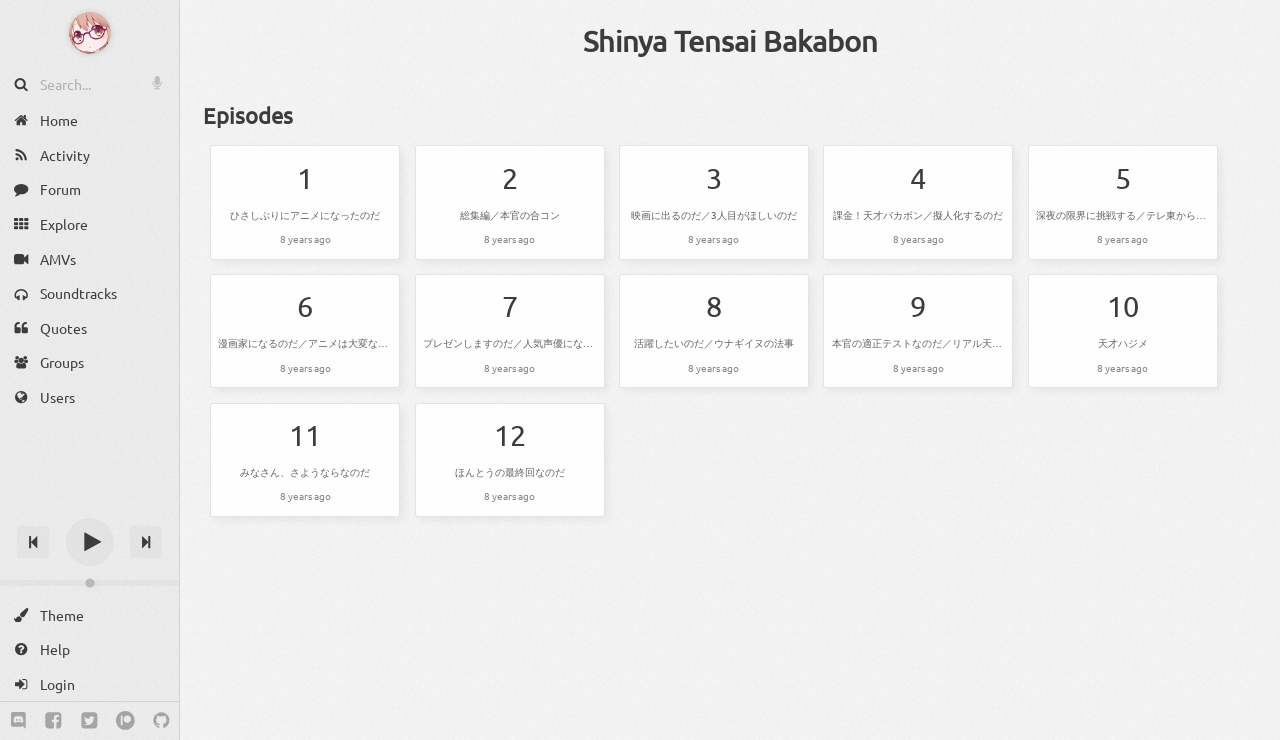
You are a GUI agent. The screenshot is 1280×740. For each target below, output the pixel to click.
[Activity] (89, 155)
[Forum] (89, 189)
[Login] (89, 684)
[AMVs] (89, 258)
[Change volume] (89, 583)
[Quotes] (89, 328)
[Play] (90, 542)
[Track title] (89, 506)
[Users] (89, 397)
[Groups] (89, 362)
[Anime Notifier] (90, 33)
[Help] (89, 649)
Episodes (248, 115)
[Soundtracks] (89, 293)
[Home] (89, 120)
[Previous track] (33, 542)
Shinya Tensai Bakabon (730, 41)
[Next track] (146, 542)
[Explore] (89, 224)
